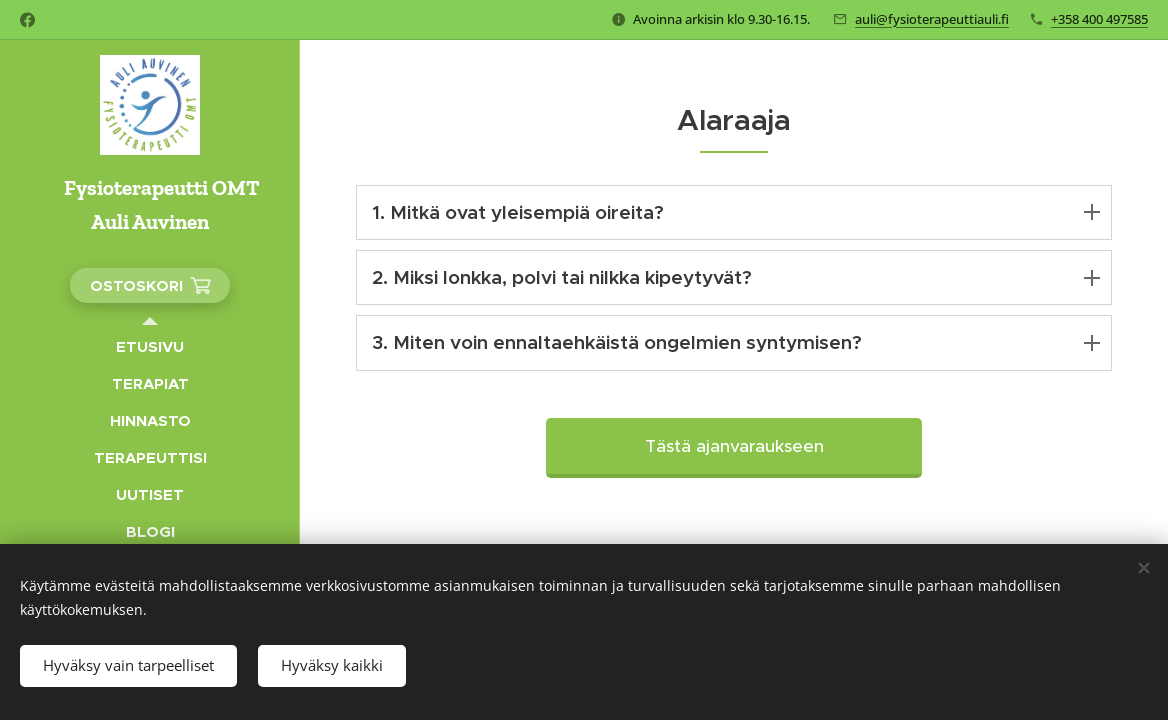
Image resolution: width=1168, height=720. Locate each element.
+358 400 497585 (1099, 19)
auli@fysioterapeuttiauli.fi (932, 19)
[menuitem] (150, 346)
